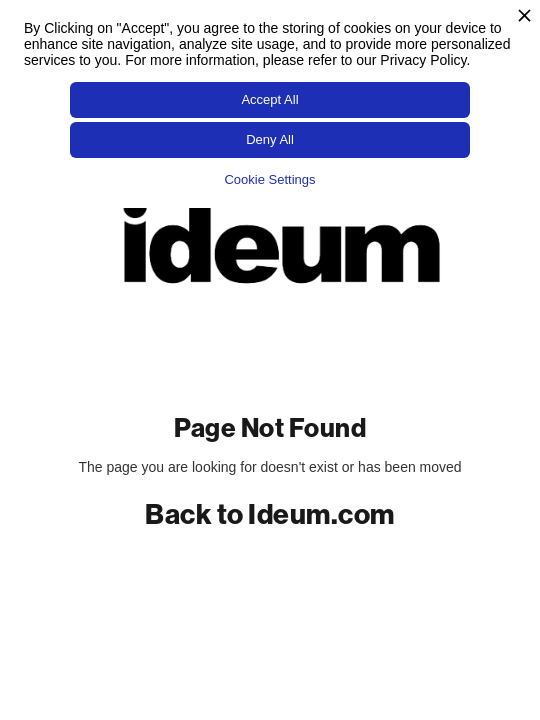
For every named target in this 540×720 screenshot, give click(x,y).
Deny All (270, 139)
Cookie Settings (269, 179)
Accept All (269, 99)
